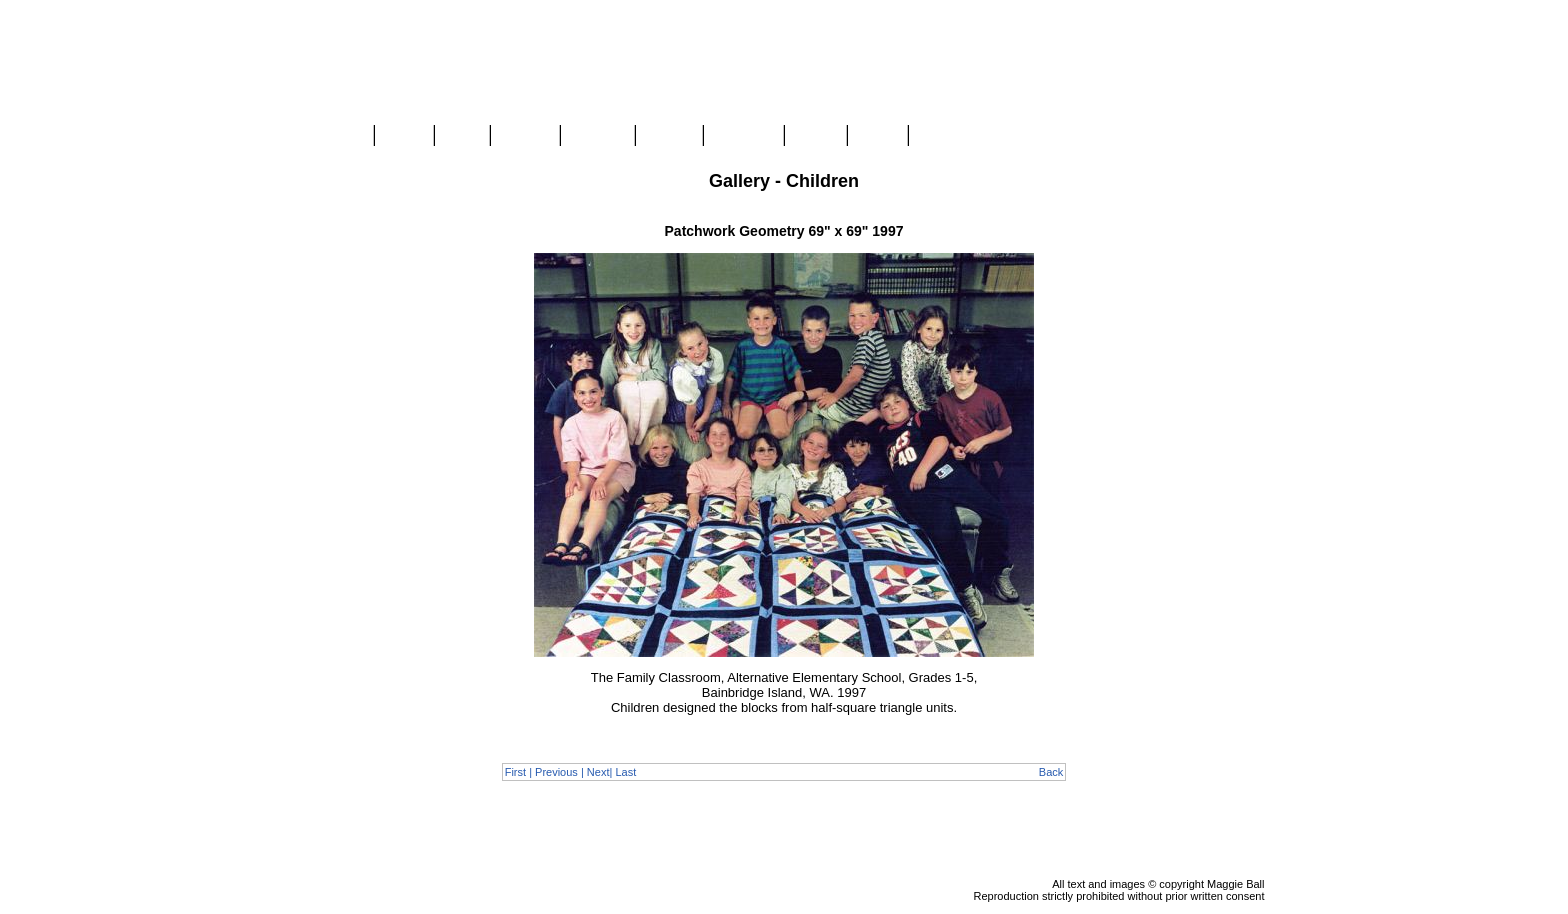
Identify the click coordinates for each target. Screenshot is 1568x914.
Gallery (525, 136)
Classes (597, 136)
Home (342, 136)
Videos (669, 136)
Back (1051, 772)
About (815, 136)
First (515, 772)
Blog (462, 136)
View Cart (1235, 163)
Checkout (1235, 181)
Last (625, 772)
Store (404, 136)
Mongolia (743, 136)
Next (598, 772)
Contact (944, 136)
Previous (556, 772)
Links (877, 136)
